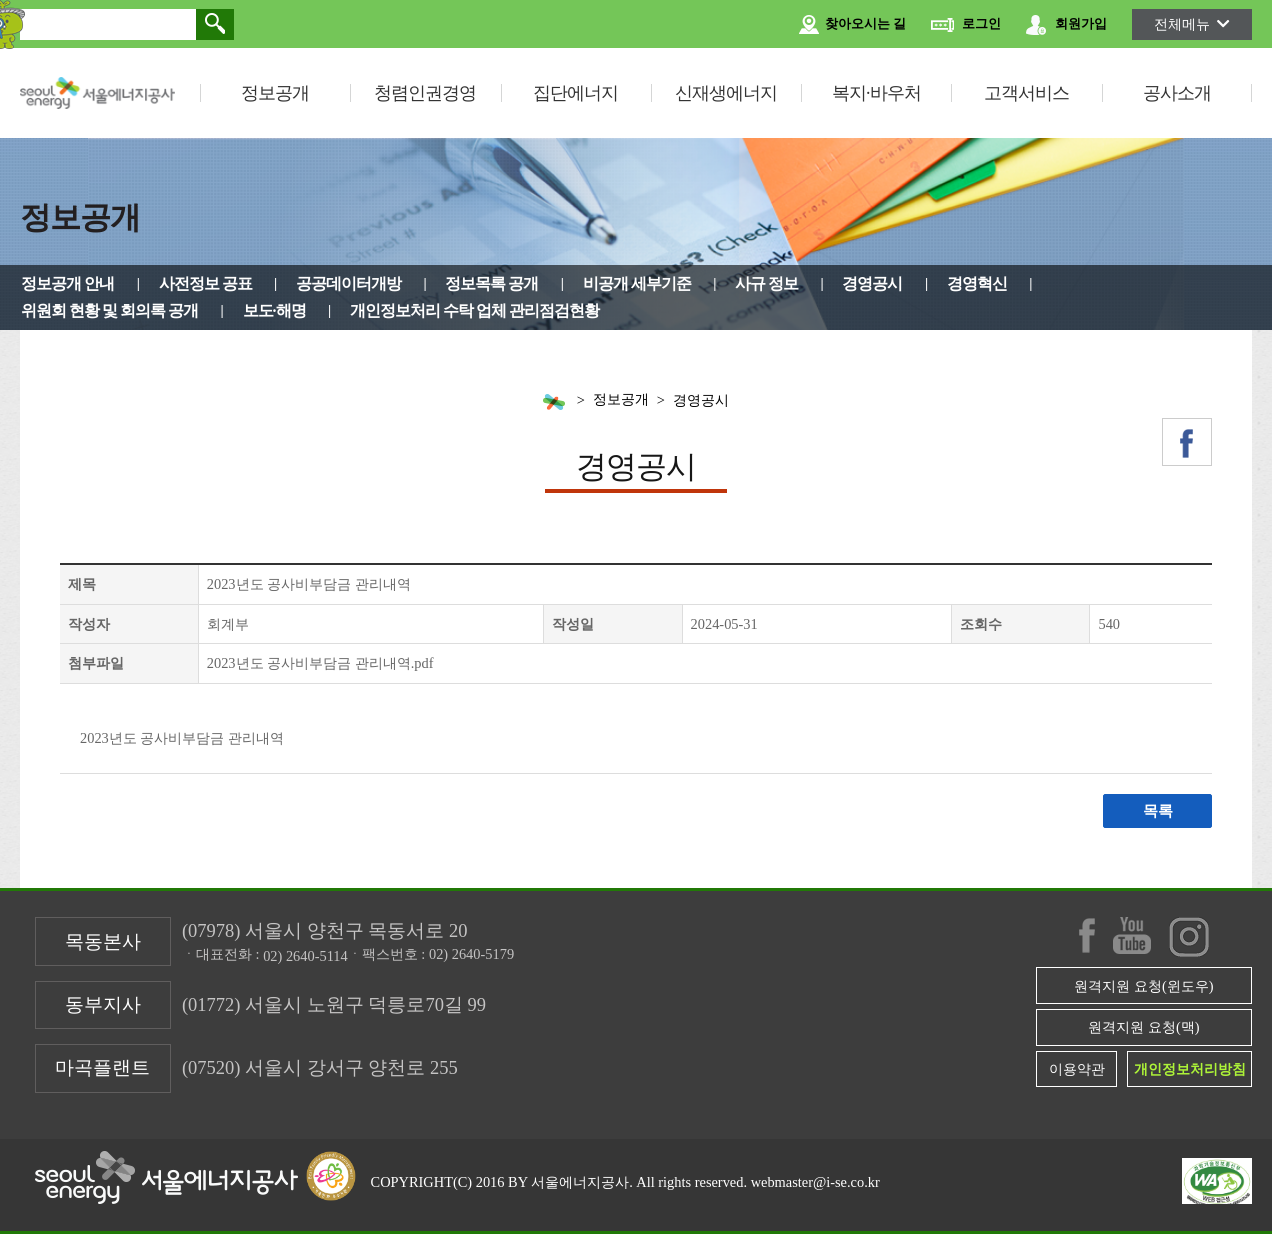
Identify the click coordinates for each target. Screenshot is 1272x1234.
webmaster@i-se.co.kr (815, 1182)
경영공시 (872, 283)
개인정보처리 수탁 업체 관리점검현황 (474, 310)
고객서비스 (1026, 93)
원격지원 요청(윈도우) (1143, 986)
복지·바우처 (876, 93)
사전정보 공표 (205, 283)
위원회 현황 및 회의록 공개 (109, 310)
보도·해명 (274, 310)
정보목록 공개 (491, 283)
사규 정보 (766, 283)
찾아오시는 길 (852, 25)
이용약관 (1077, 1069)
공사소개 (1177, 93)
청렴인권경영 (425, 93)
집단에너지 (575, 93)
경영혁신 (977, 283)
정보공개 (275, 93)
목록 (1158, 811)
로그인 (966, 25)
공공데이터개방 (348, 283)
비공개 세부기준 (637, 283)
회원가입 (1066, 25)
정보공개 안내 (67, 283)
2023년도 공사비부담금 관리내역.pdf (320, 663)
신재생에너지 (726, 93)
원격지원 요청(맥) (1143, 1027)
